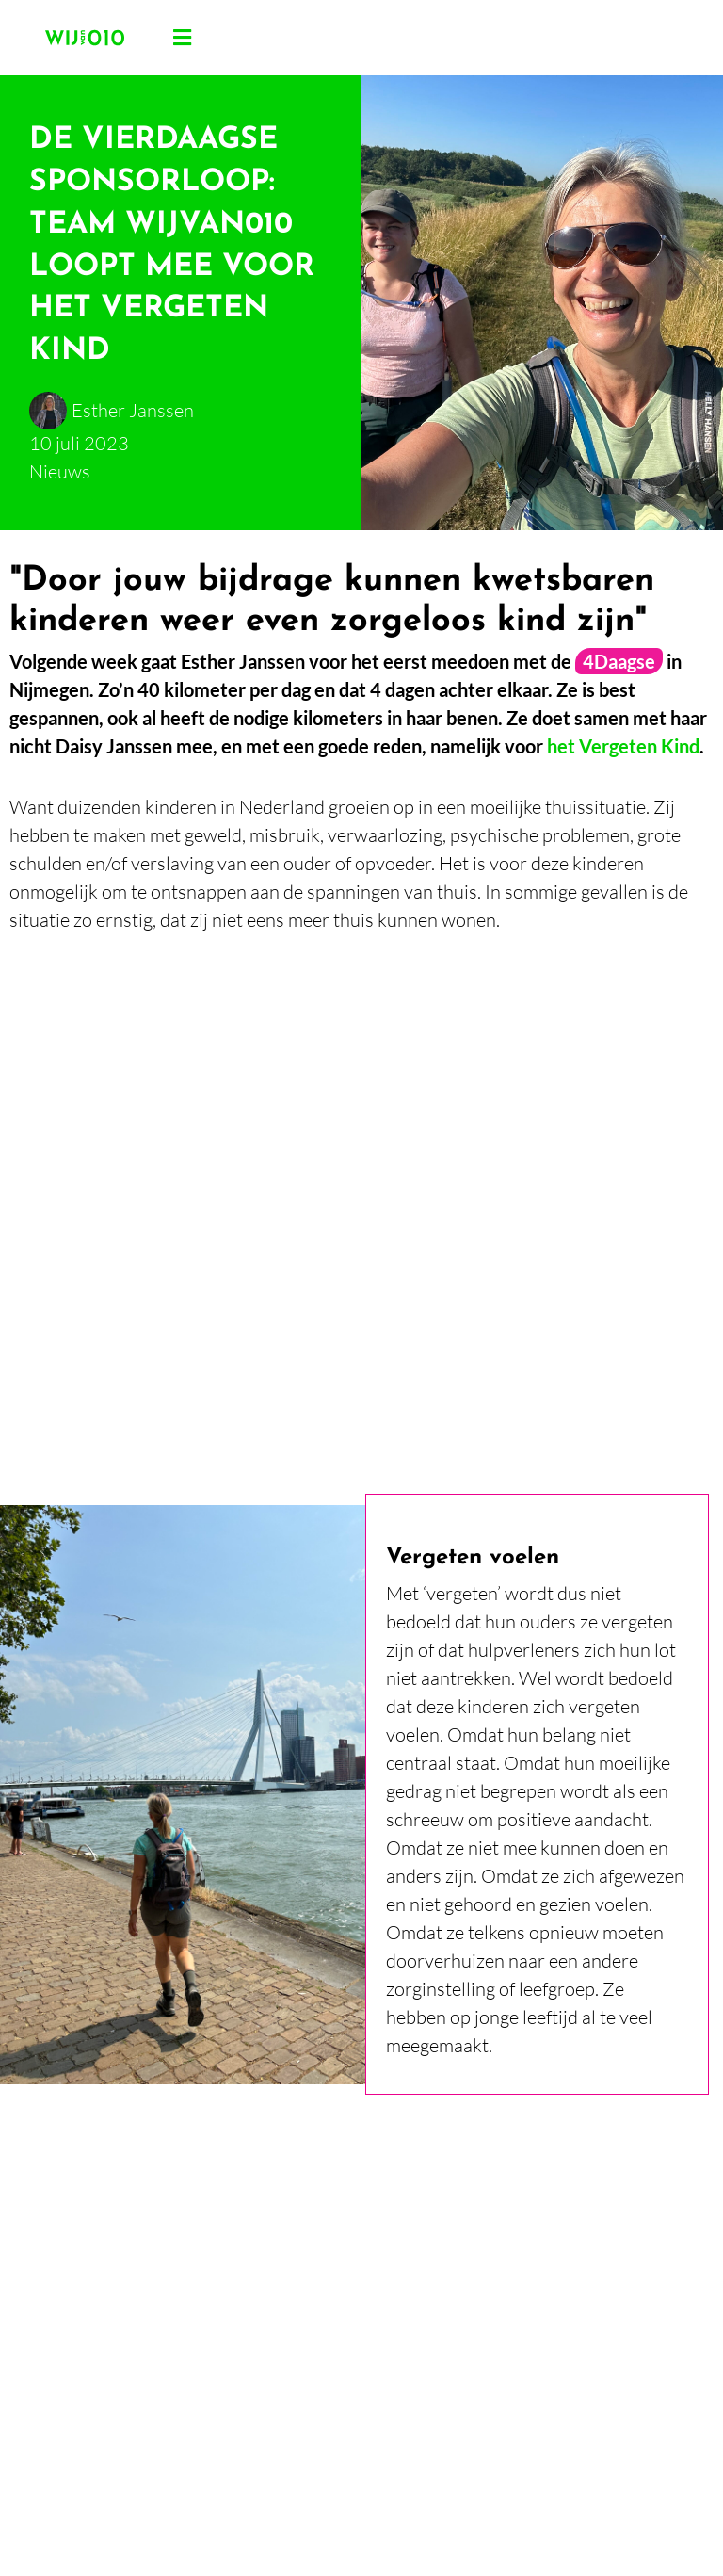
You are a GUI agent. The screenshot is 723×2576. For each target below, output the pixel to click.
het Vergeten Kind (623, 746)
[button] (183, 38)
